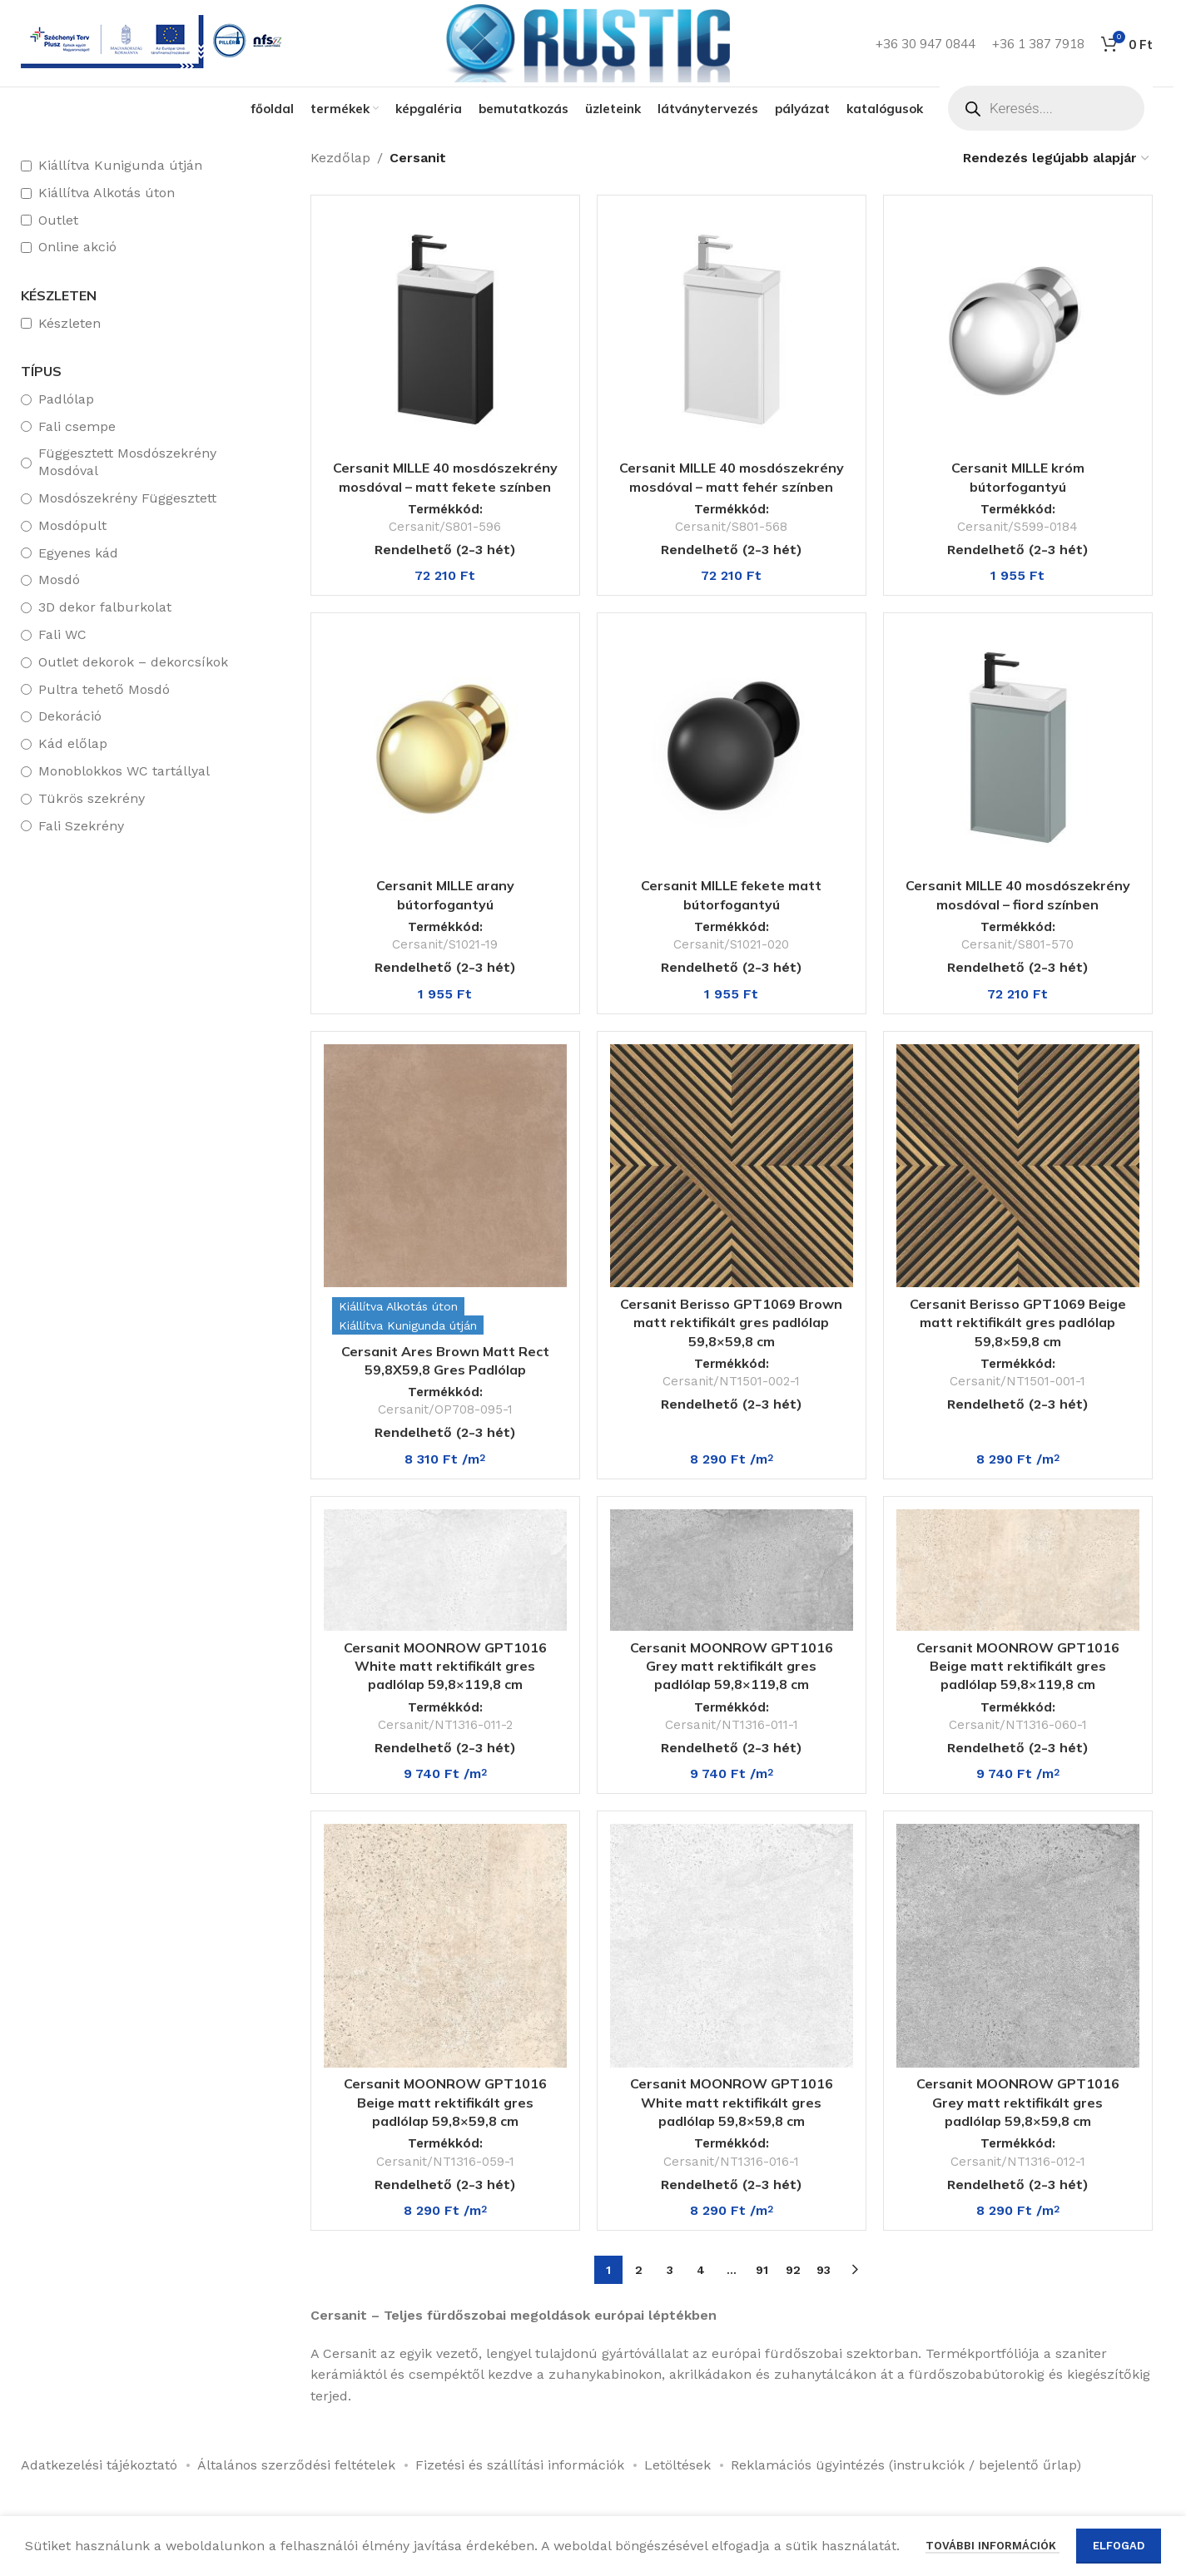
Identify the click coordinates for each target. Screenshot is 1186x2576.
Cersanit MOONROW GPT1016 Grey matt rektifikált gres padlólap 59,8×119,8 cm (731, 1666)
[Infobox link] (155, 43)
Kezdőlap (340, 158)
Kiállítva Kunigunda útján (120, 165)
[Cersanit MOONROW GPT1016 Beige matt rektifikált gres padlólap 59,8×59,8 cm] (445, 1945)
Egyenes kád (78, 553)
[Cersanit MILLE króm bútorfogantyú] (1017, 329)
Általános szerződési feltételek (296, 2465)
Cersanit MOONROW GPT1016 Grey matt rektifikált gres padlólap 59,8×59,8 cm (1017, 2102)
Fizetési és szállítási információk (519, 2465)
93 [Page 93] (823, 2269)
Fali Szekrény (81, 826)
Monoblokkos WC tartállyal (124, 771)
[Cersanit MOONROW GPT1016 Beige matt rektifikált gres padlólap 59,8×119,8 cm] (1017, 1570)
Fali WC (62, 634)
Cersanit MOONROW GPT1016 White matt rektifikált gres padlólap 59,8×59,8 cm (731, 2102)
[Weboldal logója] (587, 42)
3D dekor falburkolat (104, 607)
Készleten (69, 323)
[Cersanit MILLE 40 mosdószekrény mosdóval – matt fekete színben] (445, 329)
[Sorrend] (1057, 158)
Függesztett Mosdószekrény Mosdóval (127, 461)
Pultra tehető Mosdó (104, 689)
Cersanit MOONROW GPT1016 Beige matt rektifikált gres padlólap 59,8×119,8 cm (1017, 1666)
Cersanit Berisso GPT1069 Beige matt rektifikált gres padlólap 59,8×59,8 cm (1018, 1322)
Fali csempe (77, 426)
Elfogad (1118, 2556)
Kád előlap (72, 743)
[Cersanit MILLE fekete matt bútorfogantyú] (731, 747)
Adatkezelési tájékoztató (99, 2465)
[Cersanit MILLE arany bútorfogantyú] (445, 747)
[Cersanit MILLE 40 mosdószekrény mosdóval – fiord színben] (1017, 747)
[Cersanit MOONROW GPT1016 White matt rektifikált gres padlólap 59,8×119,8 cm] (445, 1570)
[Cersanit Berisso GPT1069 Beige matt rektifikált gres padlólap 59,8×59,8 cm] (1017, 1165)
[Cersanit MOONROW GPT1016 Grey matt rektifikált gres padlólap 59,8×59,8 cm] (1017, 1945)
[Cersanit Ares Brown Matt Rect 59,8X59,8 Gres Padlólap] (445, 1165)
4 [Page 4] (701, 2269)
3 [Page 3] (670, 2269)
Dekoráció (70, 716)
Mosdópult (72, 525)
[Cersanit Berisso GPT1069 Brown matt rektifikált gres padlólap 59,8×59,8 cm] (731, 1165)
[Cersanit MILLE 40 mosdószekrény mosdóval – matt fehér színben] (731, 329)
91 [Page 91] (762, 2269)
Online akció (77, 247)
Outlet (58, 220)
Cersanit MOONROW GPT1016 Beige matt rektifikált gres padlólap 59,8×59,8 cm (445, 2102)
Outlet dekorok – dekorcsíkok (133, 662)
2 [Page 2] (639, 2269)
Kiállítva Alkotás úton (106, 193)
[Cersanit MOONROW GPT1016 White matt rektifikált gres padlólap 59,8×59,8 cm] (731, 1945)
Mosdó (59, 579)
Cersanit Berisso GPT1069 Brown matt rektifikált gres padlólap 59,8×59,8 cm (731, 1322)
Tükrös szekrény (91, 798)
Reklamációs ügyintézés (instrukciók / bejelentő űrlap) (906, 2465)
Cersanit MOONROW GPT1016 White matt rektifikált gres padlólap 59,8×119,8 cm (445, 1666)
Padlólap (66, 399)
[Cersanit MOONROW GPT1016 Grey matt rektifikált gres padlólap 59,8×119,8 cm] (731, 1570)
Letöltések (677, 2465)
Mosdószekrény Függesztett (127, 498)
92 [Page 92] (793, 2269)
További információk (992, 2556)
